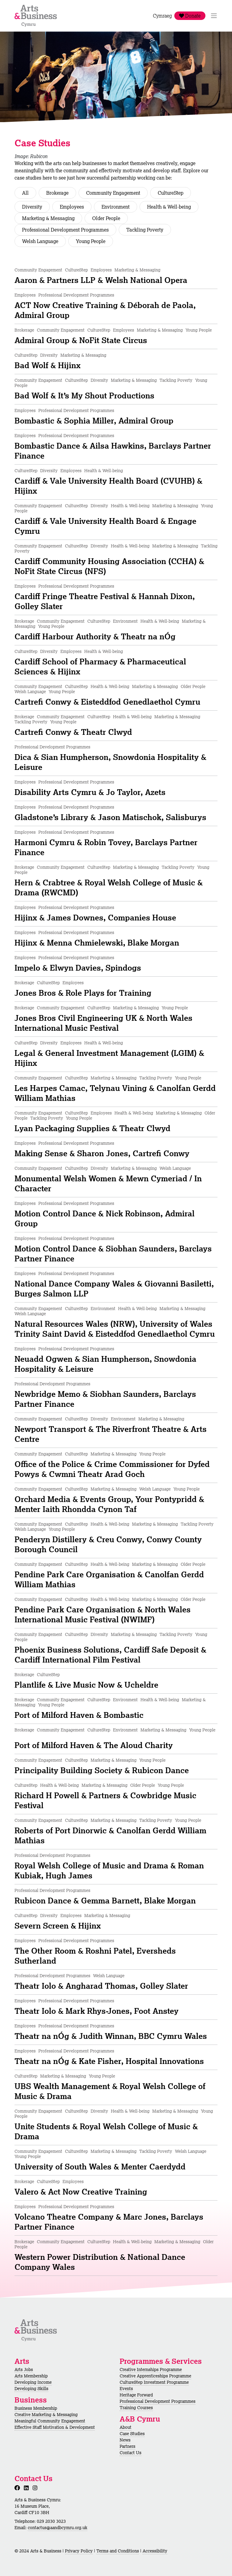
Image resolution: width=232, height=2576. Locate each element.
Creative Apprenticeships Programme (155, 2376)
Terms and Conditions (117, 2551)
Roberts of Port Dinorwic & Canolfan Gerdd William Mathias (110, 1835)
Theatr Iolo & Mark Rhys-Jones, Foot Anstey (96, 2011)
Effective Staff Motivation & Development (54, 2427)
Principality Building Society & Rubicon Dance (101, 1770)
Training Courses (136, 2408)
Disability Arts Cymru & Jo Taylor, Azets (90, 792)
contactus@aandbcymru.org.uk (57, 2528)
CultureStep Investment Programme (154, 2382)
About (125, 2427)
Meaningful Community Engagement (49, 2421)
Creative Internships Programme (151, 2370)
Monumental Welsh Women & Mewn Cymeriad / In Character (108, 1183)
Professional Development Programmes (65, 229)
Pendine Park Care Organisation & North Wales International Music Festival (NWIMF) (102, 1614)
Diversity (32, 206)
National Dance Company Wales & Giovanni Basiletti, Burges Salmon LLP (114, 1288)
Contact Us (130, 2453)
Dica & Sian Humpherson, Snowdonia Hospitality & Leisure (110, 762)
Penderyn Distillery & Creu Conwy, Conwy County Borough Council (108, 1544)
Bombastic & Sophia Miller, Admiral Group (93, 420)
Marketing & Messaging (48, 218)
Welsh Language (40, 241)
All (25, 193)
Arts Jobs (23, 2370)
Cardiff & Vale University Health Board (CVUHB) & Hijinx (108, 485)
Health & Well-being (169, 206)
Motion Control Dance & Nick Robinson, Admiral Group (104, 1218)
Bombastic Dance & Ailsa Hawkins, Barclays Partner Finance (112, 450)
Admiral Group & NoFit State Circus (80, 340)
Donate (190, 15)
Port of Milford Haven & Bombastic (78, 1715)
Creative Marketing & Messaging (46, 2415)
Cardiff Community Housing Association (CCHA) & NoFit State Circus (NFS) (109, 566)
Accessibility (155, 2551)
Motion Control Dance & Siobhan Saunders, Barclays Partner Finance (113, 1253)
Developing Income (33, 2382)
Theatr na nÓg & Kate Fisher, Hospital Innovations (109, 2061)
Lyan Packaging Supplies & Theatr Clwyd (92, 1128)
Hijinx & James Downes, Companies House (95, 917)
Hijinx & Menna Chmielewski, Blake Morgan (96, 942)
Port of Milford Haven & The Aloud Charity (93, 1745)
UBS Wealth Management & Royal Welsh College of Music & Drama (109, 2091)
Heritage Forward (136, 2395)
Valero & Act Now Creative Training (80, 2191)
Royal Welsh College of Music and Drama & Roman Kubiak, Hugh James (109, 1870)
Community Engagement (113, 193)
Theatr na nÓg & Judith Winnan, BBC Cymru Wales (110, 2036)
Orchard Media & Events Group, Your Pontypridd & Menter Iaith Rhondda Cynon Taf (109, 1504)
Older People (106, 218)
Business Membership (35, 2408)
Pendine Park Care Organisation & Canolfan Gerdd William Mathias (109, 1579)
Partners (127, 2446)
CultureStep (170, 193)
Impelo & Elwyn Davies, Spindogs (77, 967)
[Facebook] (18, 2487)
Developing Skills (31, 2389)
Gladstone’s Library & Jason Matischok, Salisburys (110, 817)
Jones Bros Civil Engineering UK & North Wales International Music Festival (103, 1023)
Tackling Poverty (144, 229)
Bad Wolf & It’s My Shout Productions (84, 395)
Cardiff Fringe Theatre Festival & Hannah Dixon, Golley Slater (104, 601)
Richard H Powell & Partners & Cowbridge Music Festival (105, 1800)
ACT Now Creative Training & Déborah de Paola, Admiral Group (105, 310)
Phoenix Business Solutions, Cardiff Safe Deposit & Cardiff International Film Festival (110, 1654)
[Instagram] (36, 2487)
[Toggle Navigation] (214, 15)
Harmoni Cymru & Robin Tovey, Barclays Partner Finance (106, 847)
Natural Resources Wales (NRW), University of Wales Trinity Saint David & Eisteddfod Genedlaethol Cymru (114, 1329)
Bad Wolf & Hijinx (47, 365)
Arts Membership (31, 2376)
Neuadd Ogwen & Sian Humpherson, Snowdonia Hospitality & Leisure (105, 1364)
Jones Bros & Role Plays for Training (82, 993)
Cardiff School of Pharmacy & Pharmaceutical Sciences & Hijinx (100, 666)
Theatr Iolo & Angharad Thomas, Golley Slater (101, 1986)
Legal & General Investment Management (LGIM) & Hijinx (109, 1058)
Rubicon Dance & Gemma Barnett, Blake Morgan (105, 1900)
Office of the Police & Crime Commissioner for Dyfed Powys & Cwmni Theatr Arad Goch (112, 1469)
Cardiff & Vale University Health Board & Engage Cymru (105, 526)
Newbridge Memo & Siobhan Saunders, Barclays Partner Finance (105, 1399)
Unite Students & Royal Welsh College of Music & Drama (106, 2131)
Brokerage (57, 193)
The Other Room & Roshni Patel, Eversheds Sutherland (95, 1955)
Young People (90, 241)
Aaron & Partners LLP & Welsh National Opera (100, 280)
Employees (72, 206)
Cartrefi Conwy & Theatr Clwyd (73, 732)
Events (126, 2389)
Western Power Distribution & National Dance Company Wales (99, 2262)
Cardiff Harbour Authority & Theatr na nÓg (95, 636)
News (125, 2440)
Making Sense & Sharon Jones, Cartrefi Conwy (101, 1153)
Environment (116, 206)
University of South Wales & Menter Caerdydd (99, 2166)
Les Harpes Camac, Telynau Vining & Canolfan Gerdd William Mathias (115, 1093)
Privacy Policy (79, 2551)
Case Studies (132, 2434)
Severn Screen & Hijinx (57, 1925)
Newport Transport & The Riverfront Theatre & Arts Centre (110, 1434)
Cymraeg (162, 15)
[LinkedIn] (27, 2487)
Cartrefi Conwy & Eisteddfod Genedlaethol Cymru (107, 701)
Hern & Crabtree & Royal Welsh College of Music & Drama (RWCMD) (108, 887)
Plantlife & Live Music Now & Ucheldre (86, 1684)
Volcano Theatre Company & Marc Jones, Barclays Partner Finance (108, 2221)
